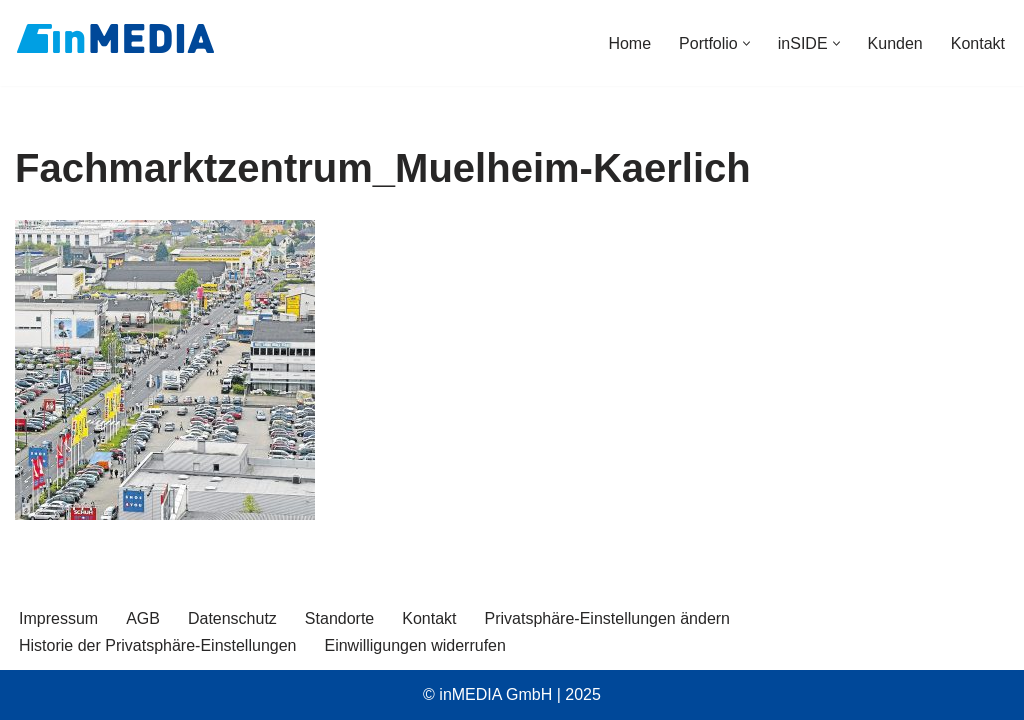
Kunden (895, 43)
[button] (746, 43)
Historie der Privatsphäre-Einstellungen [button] (157, 645)
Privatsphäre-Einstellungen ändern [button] (607, 618)
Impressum (58, 618)
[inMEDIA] (115, 38)
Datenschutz (232, 618)
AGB (143, 618)
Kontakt (978, 43)
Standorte (339, 618)
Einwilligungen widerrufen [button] (414, 645)
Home (629, 43)
